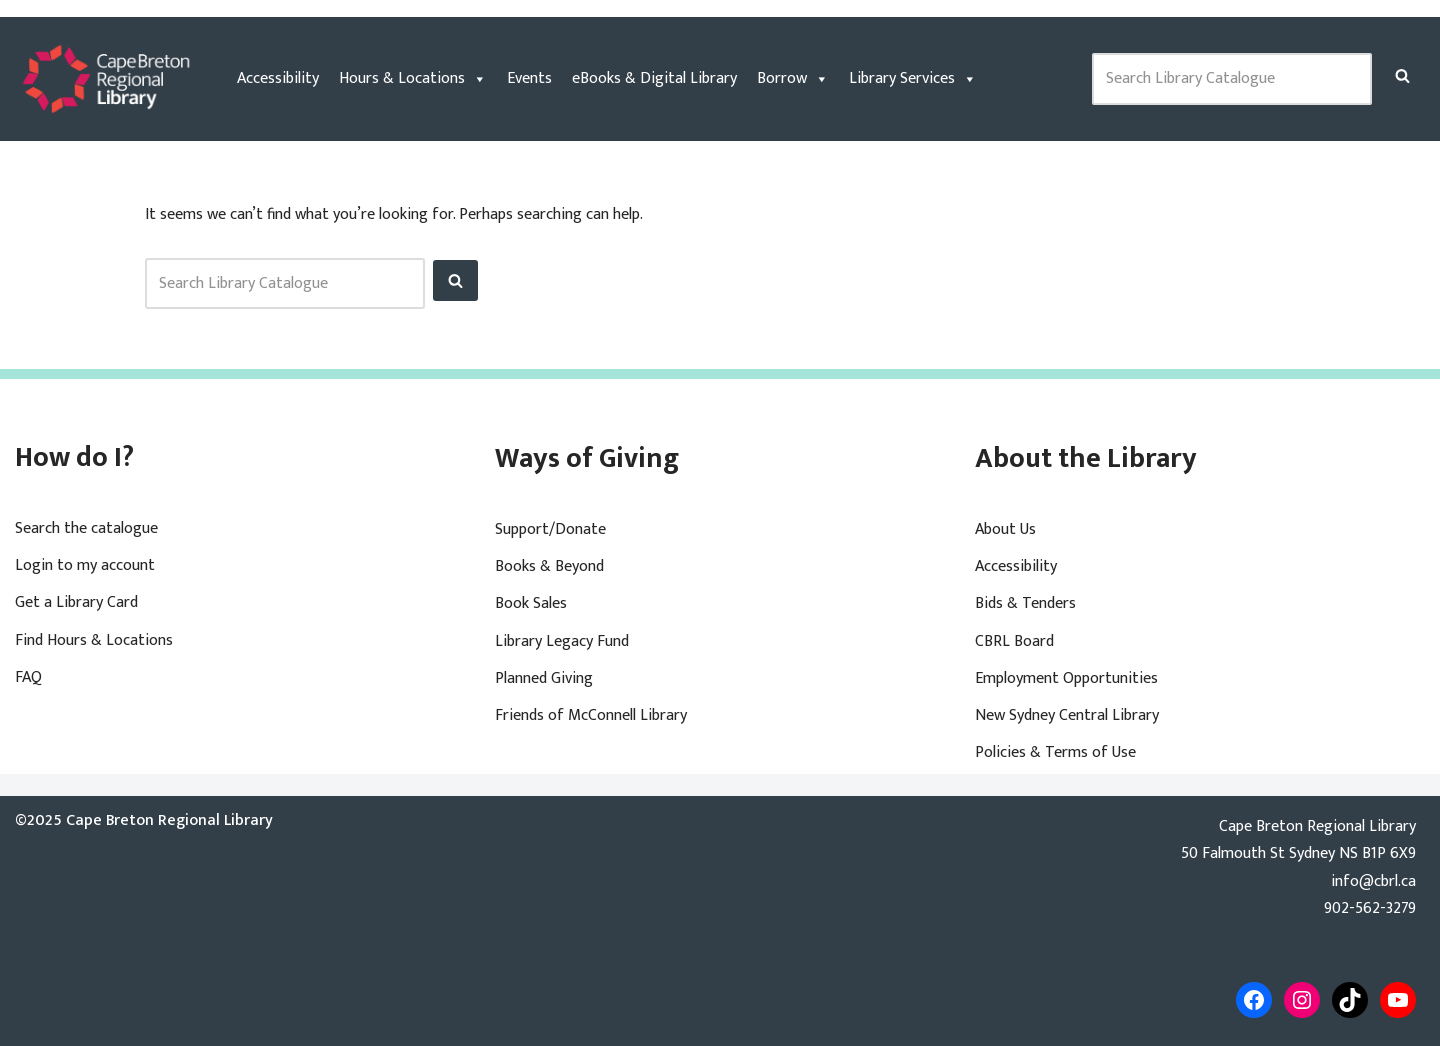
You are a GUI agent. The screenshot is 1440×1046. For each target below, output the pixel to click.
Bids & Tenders (1025, 603)
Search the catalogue (86, 528)
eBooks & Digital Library (654, 78)
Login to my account (85, 565)
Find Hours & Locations (94, 640)
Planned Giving (544, 678)
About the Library (1086, 458)
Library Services (913, 79)
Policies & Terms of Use (1055, 752)
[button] (1402, 75)
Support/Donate (550, 529)
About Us (1005, 529)
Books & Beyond (549, 566)
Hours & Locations (413, 79)
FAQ (28, 677)
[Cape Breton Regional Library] (106, 79)
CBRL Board (1014, 641)
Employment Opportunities (1066, 678)
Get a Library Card (76, 602)
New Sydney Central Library (1067, 715)
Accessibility (278, 78)
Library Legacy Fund (562, 641)
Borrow (793, 79)
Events (529, 78)
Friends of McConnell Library (591, 715)
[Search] (1402, 75)
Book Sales (531, 603)
